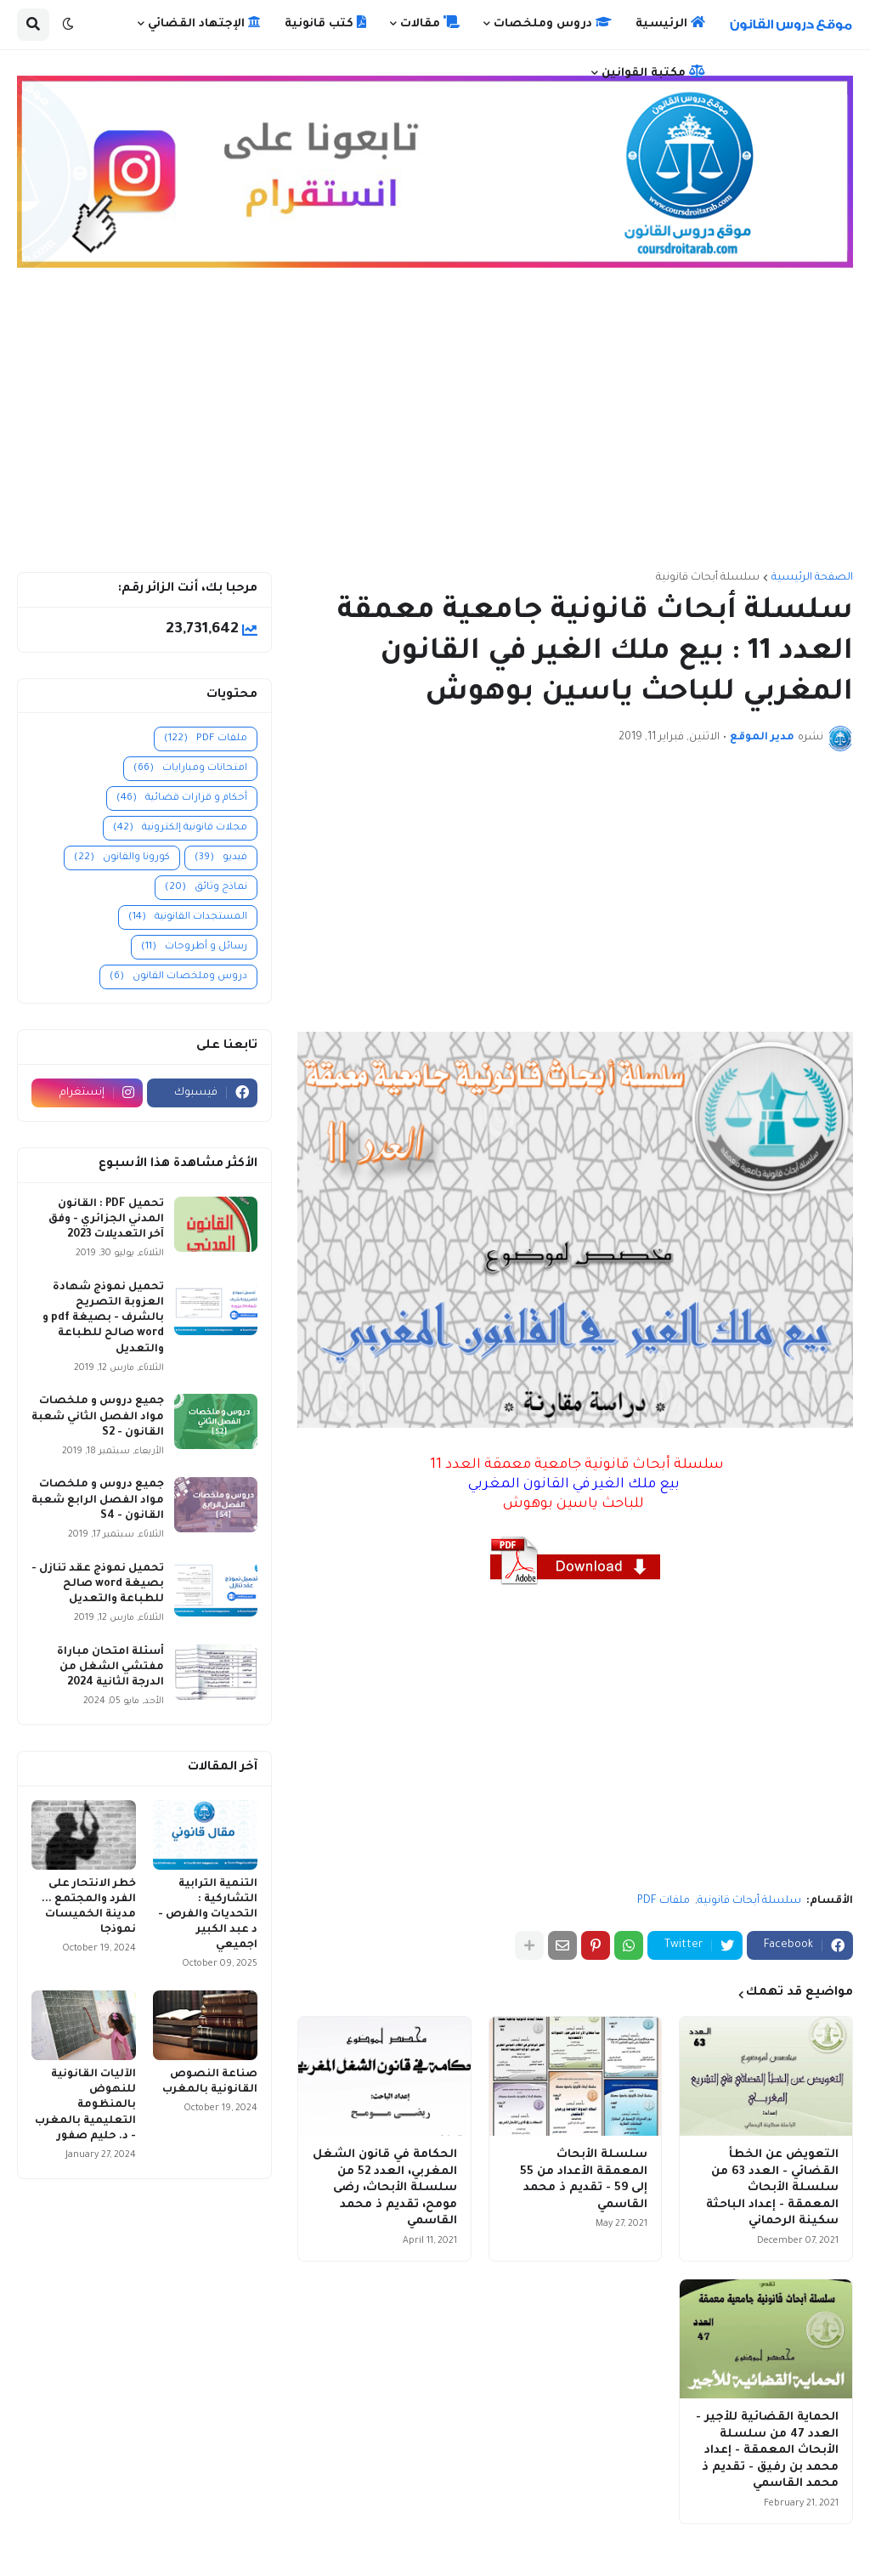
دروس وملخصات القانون (178, 976)
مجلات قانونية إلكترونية (180, 828)
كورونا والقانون (122, 857)
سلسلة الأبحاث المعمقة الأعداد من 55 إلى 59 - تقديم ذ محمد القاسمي (583, 2180)
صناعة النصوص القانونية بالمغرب (209, 2082)
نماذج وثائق (206, 887)
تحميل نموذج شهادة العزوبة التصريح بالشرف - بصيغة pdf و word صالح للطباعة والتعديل (103, 1319)
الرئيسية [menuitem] (670, 23)
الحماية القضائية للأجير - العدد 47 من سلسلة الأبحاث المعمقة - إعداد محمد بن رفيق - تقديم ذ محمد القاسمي (767, 2450)
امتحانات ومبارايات (190, 768)
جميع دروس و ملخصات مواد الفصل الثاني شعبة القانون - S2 (97, 1417)
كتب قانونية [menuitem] (325, 23)
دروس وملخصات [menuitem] (553, 23)
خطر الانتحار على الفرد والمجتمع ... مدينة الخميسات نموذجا (89, 1907)
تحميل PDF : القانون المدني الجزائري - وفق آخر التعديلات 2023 (106, 1219)
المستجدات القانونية (187, 917)
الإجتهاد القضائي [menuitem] (204, 23)
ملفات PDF (663, 1901)
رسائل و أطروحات (194, 947)
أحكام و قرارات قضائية (181, 798)
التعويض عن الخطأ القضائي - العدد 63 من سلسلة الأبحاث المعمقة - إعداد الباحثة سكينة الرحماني (772, 2188)
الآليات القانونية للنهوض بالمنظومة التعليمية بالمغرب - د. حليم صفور (85, 2106)
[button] (68, 24)
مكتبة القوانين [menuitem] (653, 72)
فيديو (221, 857)
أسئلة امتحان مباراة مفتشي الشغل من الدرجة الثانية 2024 (110, 1667)
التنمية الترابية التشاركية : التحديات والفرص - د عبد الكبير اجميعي (207, 1915)
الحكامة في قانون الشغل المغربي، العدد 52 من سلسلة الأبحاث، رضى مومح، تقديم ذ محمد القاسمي (385, 2188)
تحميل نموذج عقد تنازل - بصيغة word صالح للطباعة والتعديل (97, 1584)
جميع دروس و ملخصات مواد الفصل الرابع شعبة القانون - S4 (97, 1500)
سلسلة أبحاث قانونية (708, 578)
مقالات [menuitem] (430, 23)
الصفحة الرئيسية (812, 578)
